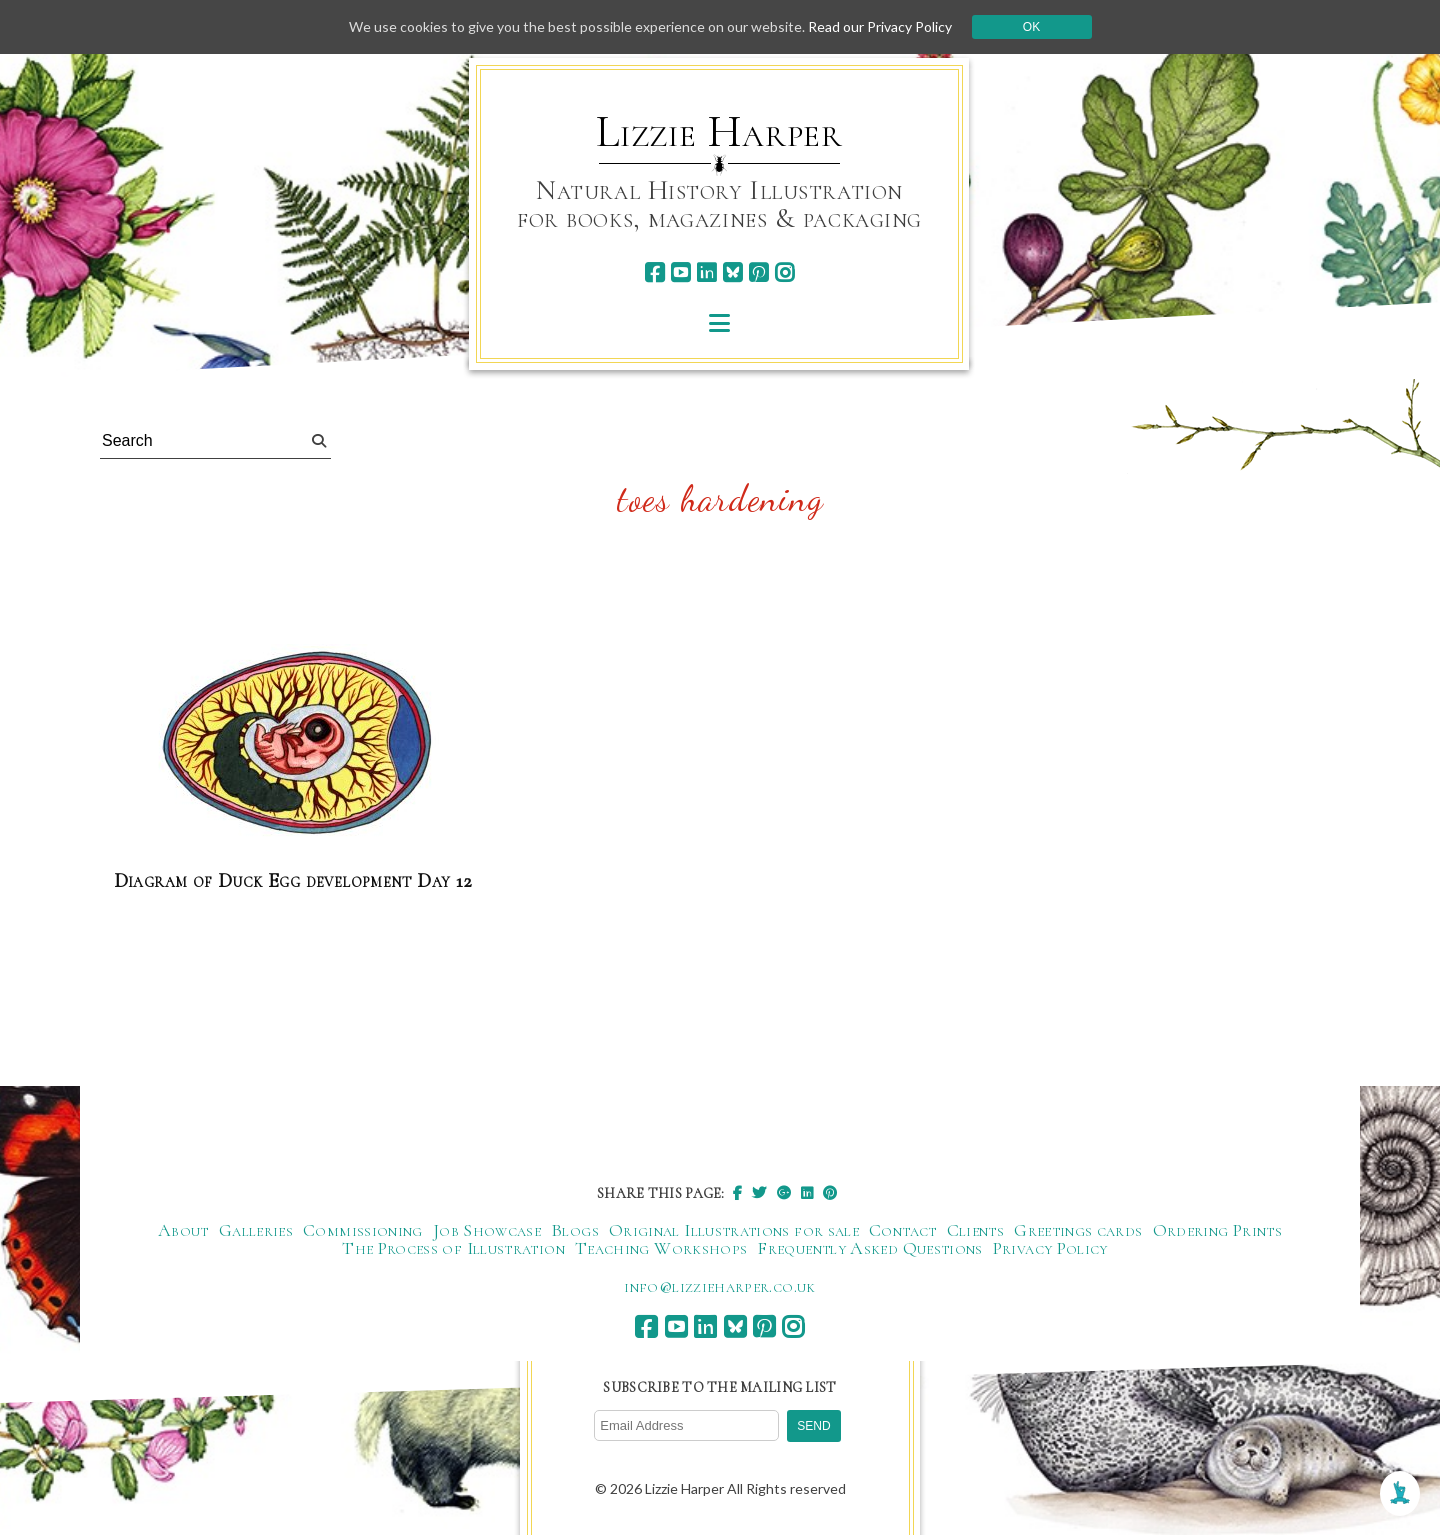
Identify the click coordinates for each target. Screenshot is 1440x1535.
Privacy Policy (1050, 1248)
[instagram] (784, 272)
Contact (903, 1230)
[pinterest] (758, 272)
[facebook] (654, 272)
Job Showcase (487, 1230)
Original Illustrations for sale (734, 1230)
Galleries (256, 1230)
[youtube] (680, 272)
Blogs (575, 1230)
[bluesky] (732, 272)
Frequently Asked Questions (869, 1248)
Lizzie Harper (719, 132)
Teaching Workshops (661, 1248)
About (183, 1230)
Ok (1031, 27)
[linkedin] (706, 272)
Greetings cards (1078, 1230)
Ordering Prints (1217, 1230)
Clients (976, 1230)
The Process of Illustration (453, 1248)
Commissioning (363, 1230)
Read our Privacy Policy (880, 26)
